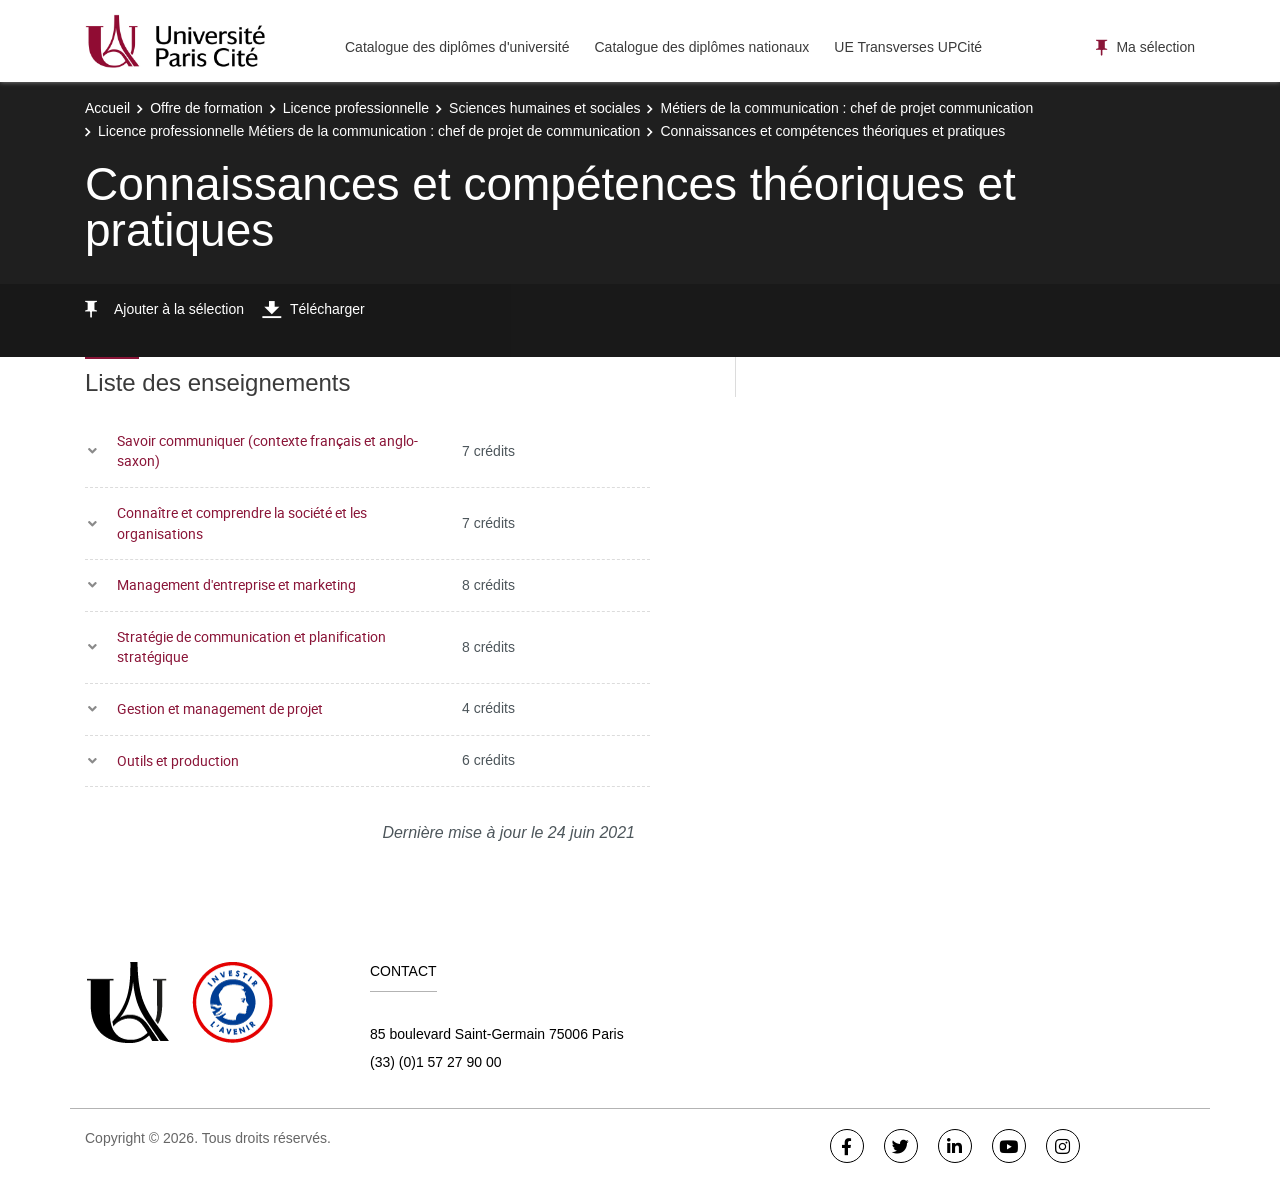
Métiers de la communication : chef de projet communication (846, 108)
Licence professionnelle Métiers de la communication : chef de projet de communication (369, 131)
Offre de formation (206, 108)
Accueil (107, 108)
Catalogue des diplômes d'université (457, 47)
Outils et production (178, 760)
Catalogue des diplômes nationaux (701, 47)
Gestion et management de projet (220, 708)
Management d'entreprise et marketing (236, 584)
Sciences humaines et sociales (544, 108)
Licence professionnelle (356, 108)
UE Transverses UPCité (908, 47)
